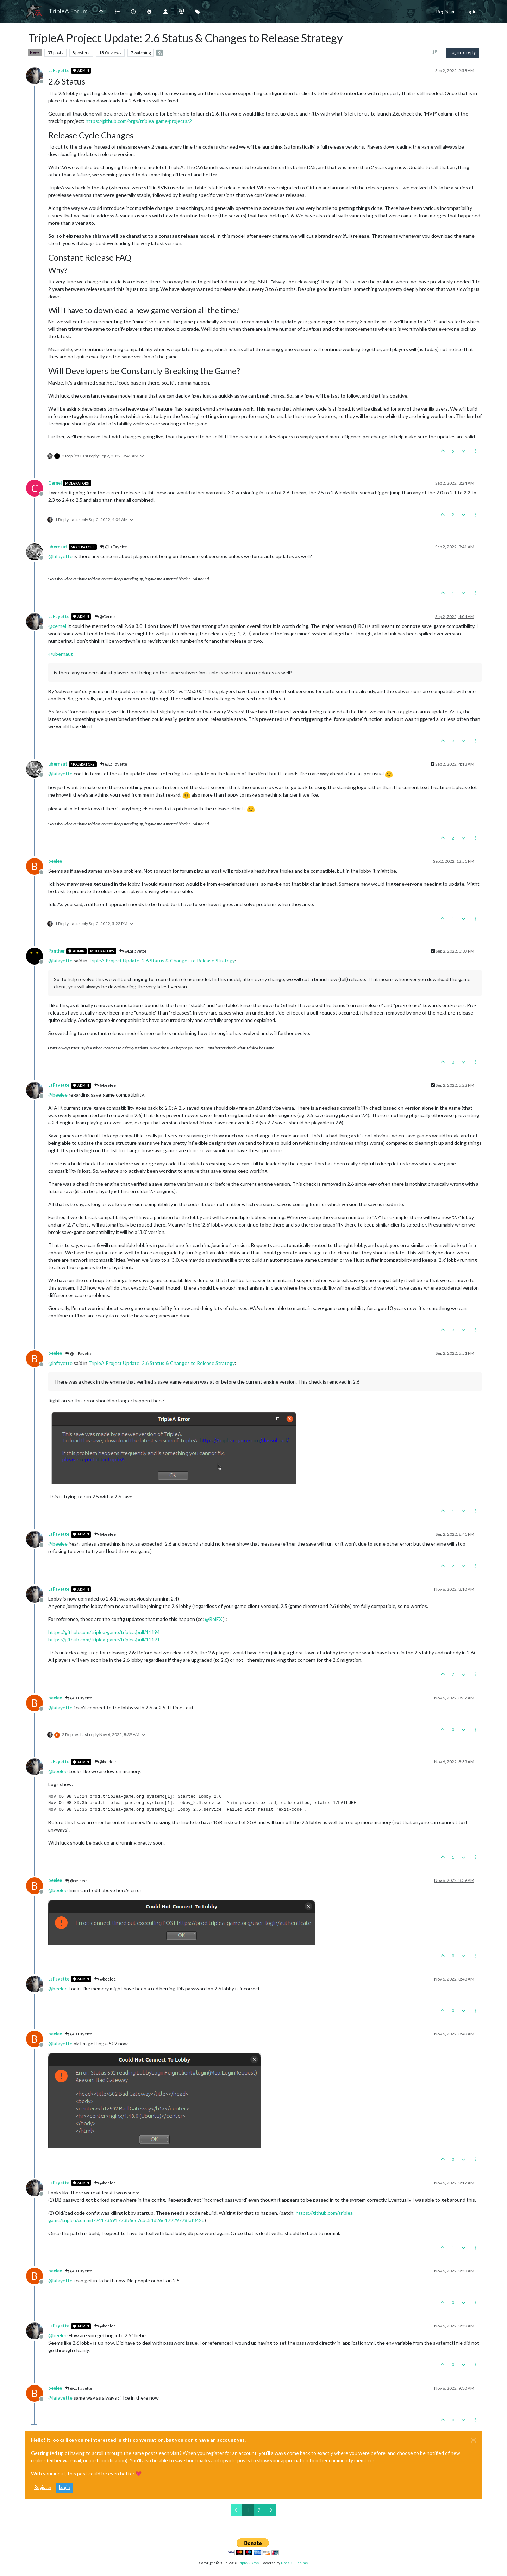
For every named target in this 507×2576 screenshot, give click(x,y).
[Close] (473, 2440)
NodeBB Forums (294, 2563)
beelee (55, 861)
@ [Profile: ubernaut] (60, 654)
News (35, 52)
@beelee (105, 1085)
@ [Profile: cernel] (57, 626)
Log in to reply (463, 52)
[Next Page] (270, 2510)
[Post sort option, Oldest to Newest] (435, 52)
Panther (56, 951)
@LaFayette (113, 546)
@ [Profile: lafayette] (60, 556)
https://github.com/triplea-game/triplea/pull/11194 (104, 1632)
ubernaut (57, 546)
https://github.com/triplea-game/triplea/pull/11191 (104, 1639)
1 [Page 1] (247, 2510)
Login (64, 2487)
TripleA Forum (68, 11)
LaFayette (58, 70)
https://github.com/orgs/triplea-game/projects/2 (139, 121)
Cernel (55, 483)
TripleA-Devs (248, 2563)
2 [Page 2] (259, 2510)
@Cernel (105, 616)
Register (42, 2487)
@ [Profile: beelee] (58, 1095)
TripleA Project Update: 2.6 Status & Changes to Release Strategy (161, 960)
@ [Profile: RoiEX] (213, 1619)
